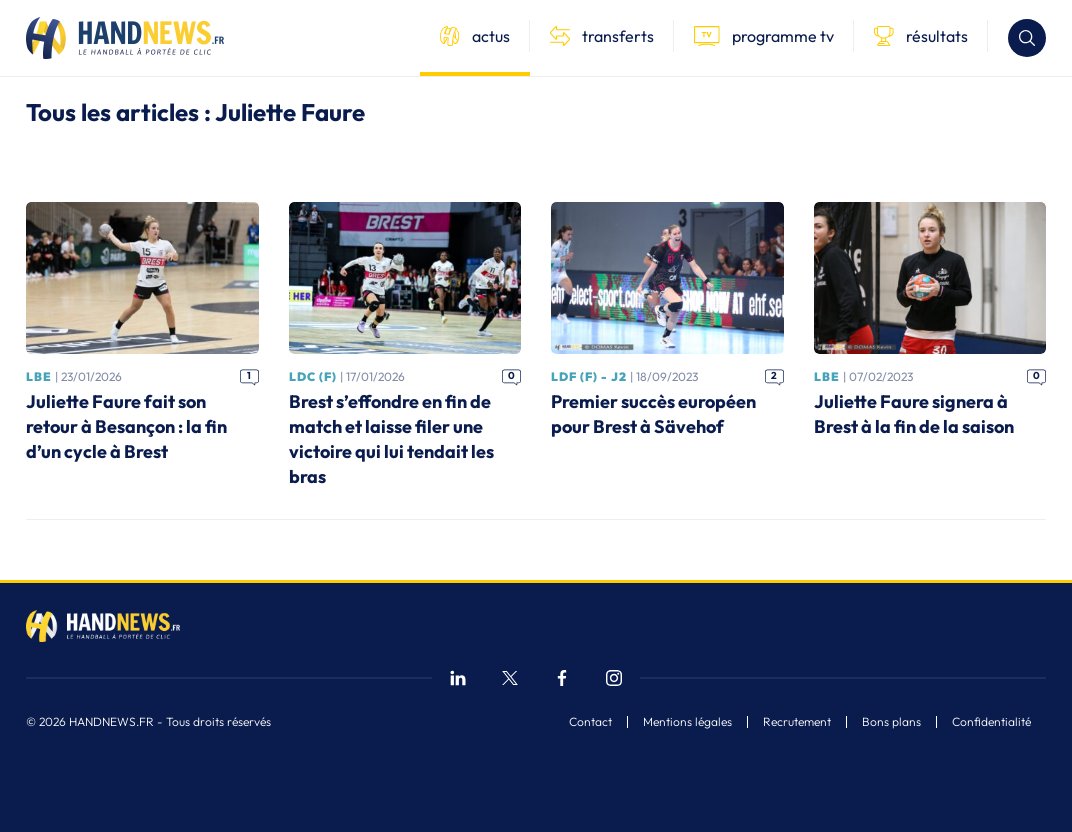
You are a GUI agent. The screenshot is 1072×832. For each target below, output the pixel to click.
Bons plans (891, 722)
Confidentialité (991, 722)
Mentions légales (687, 722)
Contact (590, 722)
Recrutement (797, 722)
